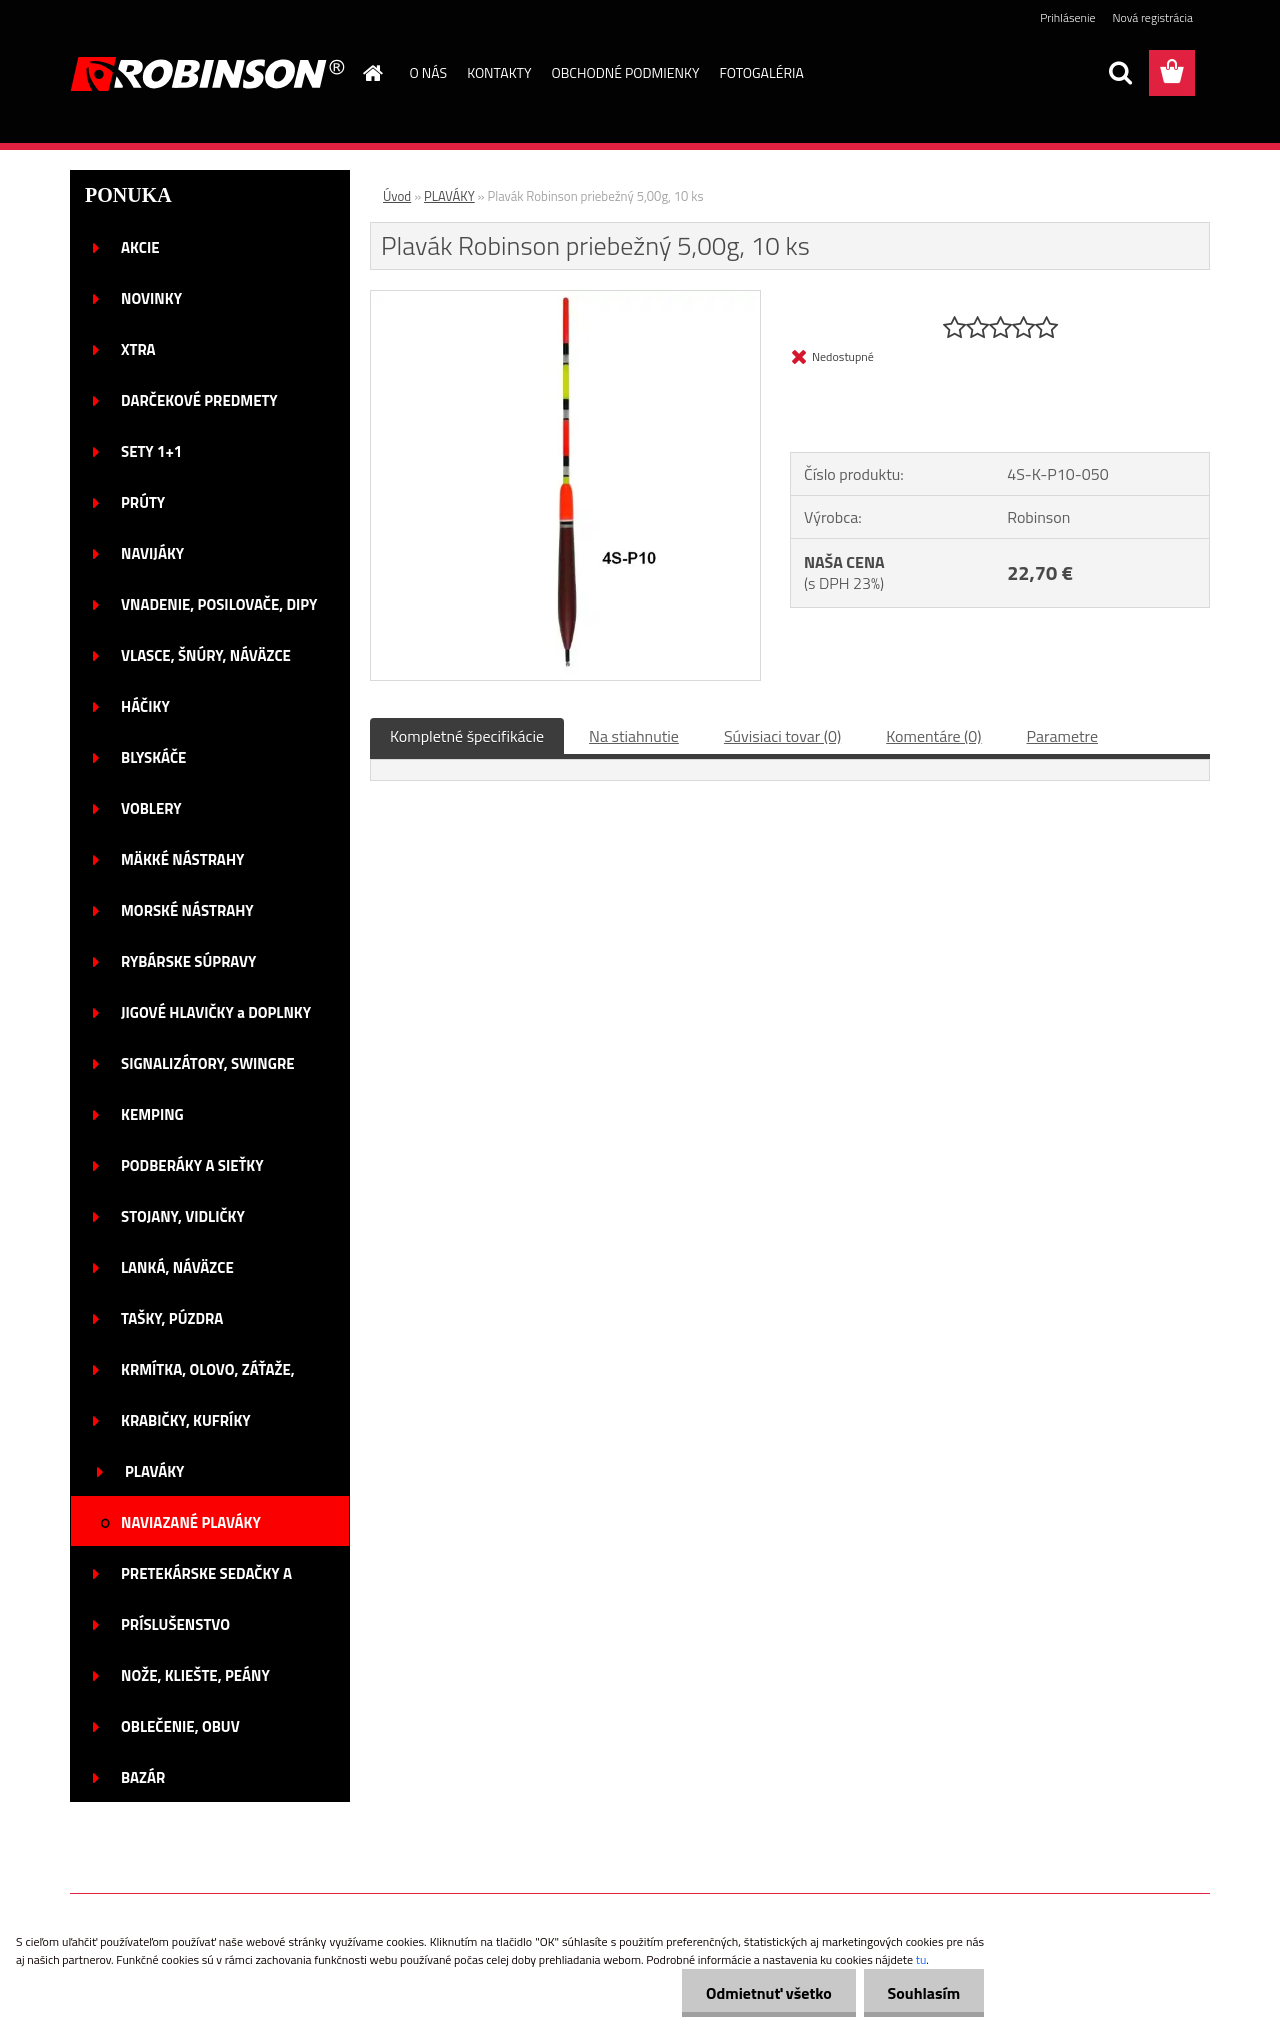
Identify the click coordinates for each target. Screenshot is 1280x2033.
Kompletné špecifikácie (467, 736)
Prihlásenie (1067, 17)
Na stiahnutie (634, 736)
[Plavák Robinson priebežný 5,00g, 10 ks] (565, 299)
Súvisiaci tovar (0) (782, 736)
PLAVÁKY (449, 196)
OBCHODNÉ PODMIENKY (626, 72)
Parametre (1062, 736)
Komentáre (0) (933, 736)
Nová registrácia (1152, 17)
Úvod (397, 196)
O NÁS (429, 72)
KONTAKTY (499, 72)
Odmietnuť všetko (766, 1993)
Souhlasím (922, 1993)
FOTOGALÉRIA (761, 72)
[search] (1120, 73)
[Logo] (207, 74)
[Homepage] (372, 73)
